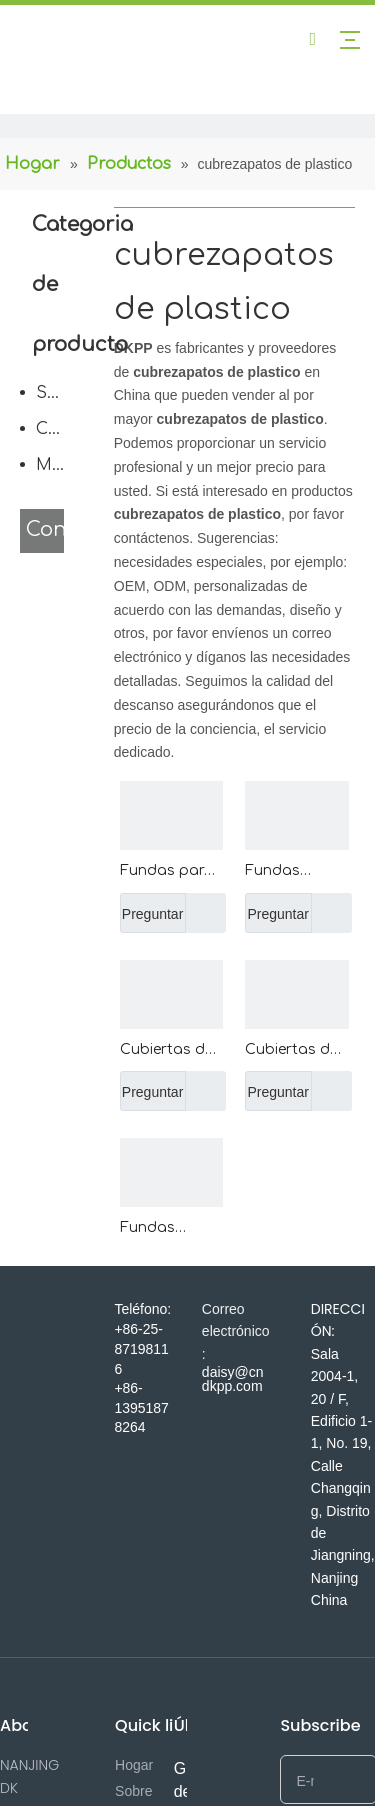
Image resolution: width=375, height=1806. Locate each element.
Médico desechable (55, 465)
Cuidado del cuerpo (55, 429)
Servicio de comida (55, 393)
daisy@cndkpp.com (233, 1379)
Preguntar (152, 913)
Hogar (134, 1765)
